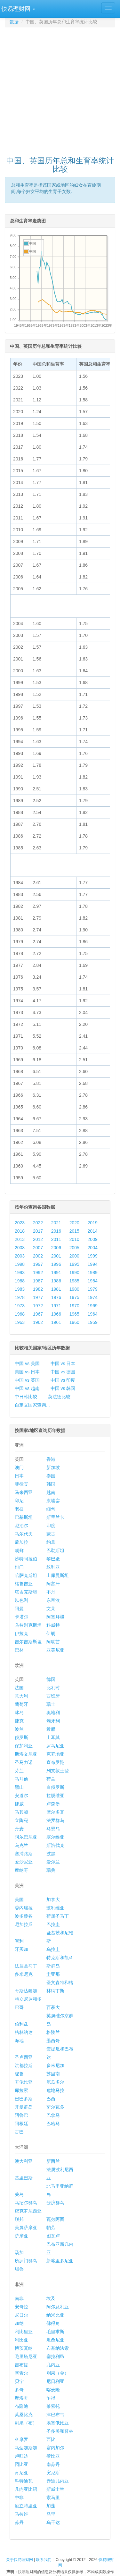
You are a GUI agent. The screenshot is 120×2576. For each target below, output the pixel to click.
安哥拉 (21, 2306)
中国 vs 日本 (63, 1363)
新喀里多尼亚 (59, 2260)
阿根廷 (21, 2123)
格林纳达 (24, 2032)
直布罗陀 (55, 1762)
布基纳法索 (57, 2348)
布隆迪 (21, 2406)
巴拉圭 (53, 1924)
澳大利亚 (24, 2161)
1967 (38, 1314)
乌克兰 (21, 1845)
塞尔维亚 (55, 1837)
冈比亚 (21, 2464)
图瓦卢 (53, 2235)
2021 (56, 1222)
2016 (56, 1231)
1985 (74, 1280)
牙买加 (21, 1949)
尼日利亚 (55, 2381)
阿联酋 (53, 1641)
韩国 (50, 1484)
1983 (20, 1289)
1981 (56, 1289)
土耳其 (53, 1737)
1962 (38, 1322)
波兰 (19, 1729)
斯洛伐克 (55, 1845)
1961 (56, 1322)
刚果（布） (26, 2422)
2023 (20, 1222)
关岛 (19, 2194)
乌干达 (53, 2522)
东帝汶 (53, 1600)
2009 (93, 1239)
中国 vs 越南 (27, 1388)
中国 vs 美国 (27, 1363)
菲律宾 (21, 1484)
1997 (38, 1264)
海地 (19, 2040)
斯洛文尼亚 (26, 1754)
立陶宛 (21, 1820)
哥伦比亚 (24, 2082)
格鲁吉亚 (24, 1583)
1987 (38, 1280)
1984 (93, 1280)
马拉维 (21, 2514)
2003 (20, 1255)
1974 (93, 1297)
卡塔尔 (21, 1616)
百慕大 (53, 2007)
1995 (74, 1264)
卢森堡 (53, 1803)
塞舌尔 (21, 2373)
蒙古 (50, 1533)
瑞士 (50, 1704)
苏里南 (53, 2073)
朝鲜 (19, 1550)
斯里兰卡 (55, 1517)
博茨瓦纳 (24, 2348)
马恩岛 (53, 1828)
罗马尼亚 (55, 1745)
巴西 (50, 2098)
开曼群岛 (24, 2106)
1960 (74, 1322)
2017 (38, 1231)
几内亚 (53, 2364)
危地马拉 (55, 2090)
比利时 (53, 1687)
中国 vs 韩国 (63, 1388)
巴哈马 (53, 2123)
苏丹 (19, 2522)
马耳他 (21, 1778)
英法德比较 (59, 1396)
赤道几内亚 (57, 2480)
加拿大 (53, 1899)
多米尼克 (24, 1974)
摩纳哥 (21, 1870)
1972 (38, 1305)
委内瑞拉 (24, 1907)
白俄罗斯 (55, 1787)
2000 (74, 1255)
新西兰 (53, 2161)
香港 (50, 1459)
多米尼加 (55, 2065)
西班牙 (53, 1696)
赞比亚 (53, 2456)
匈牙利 (53, 1720)
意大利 (21, 1696)
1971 (56, 1305)
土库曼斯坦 (57, 1575)
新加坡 (53, 1467)
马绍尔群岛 (26, 2202)
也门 (19, 1567)
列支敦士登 (57, 1770)
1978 (20, 1297)
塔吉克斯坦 (26, 1591)
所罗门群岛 (26, 2260)
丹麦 (19, 1828)
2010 (74, 1239)
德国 (50, 1679)
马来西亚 (24, 1492)
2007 (38, 1247)
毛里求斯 (55, 2331)
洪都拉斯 (24, 2065)
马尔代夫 (24, 1533)
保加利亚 (24, 1745)
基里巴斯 (24, 2177)
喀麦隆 (53, 2389)
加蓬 (50, 2505)
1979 (93, 1289)
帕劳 (50, 2227)
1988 (20, 1280)
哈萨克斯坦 (26, 1575)
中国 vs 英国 (27, 1380)
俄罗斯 (21, 1737)
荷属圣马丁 (57, 1916)
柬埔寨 (53, 1500)
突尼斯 (53, 2472)
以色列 (21, 1600)
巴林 (19, 1650)
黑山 (19, 1787)
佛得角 (53, 2323)
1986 (56, 1280)
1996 (56, 1264)
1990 (74, 1272)
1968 (20, 1314)
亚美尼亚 (55, 1650)
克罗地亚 (55, 1754)
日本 (19, 1475)
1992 (38, 1272)
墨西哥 (53, 2040)
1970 (74, 1305)
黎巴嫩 (53, 1558)
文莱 (50, 1608)
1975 (74, 1297)
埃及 (50, 2298)
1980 (74, 1289)
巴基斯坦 (24, 1517)
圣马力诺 (24, 1762)
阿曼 (19, 1608)
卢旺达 (21, 2456)
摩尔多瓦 (55, 1812)
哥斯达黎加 (26, 1990)
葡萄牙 (21, 1704)
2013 (20, 1239)
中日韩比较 (26, 1396)
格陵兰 (53, 2032)
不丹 (50, 1591)
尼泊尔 (21, 1525)
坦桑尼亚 (55, 2339)
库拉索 (21, 2090)
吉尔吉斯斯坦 (28, 1641)
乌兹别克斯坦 (28, 1625)
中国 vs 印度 (63, 1380)
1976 (56, 1297)
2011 (56, 1239)
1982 (38, 1289)
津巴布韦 (55, 2414)
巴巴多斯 (24, 2098)
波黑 (50, 1853)
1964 (93, 1314)
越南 (50, 1492)
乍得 (50, 2398)
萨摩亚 (21, 2235)
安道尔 (21, 1795)
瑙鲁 (19, 2269)
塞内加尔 (55, 2447)
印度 (50, 1525)
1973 (20, 1305)
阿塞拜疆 (55, 1616)
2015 (74, 1231)
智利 (19, 1941)
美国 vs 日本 (27, 1371)
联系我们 (44, 2559)
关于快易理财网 (19, 2559)
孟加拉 (21, 1542)
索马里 (53, 2497)
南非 (19, 2298)
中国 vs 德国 (63, 1371)
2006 (56, 1247)
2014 (93, 1231)
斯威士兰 (55, 2489)
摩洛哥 (21, 2398)
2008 (20, 1247)
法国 (19, 1687)
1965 (74, 1314)
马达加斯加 (26, 2447)
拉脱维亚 (55, 1795)
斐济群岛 (55, 2202)
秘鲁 (19, 2073)
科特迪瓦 (24, 2480)
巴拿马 (53, 2115)
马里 (50, 2514)
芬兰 (19, 1770)
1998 (20, 1264)
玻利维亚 (55, 1907)
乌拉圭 (53, 1949)
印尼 (19, 1500)
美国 (19, 1899)
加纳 (19, 2323)
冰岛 (19, 1712)
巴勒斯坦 (55, 1550)
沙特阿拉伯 (26, 1558)
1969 (93, 1305)
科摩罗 (21, 2439)
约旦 (50, 1542)
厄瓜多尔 (55, 2082)
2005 (74, 1247)
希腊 (50, 1729)
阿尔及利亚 (57, 2306)
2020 (74, 1222)
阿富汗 (53, 1583)
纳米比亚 (55, 2315)
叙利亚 (53, 1567)
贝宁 (19, 2381)
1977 (38, 1297)
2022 (38, 1222)
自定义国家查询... (32, 1404)
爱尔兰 (53, 1861)
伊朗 (50, 1633)
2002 (38, 1255)
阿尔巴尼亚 (26, 1837)
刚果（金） (57, 2373)
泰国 (50, 1475)
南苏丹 (53, 2464)
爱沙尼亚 (24, 1861)
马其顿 (21, 1812)
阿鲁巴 (21, 2115)
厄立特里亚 (26, 2505)
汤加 (19, 2252)
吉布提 (21, 2364)
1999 (93, 1255)
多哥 (19, 2389)
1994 (93, 1264)
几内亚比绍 (26, 2489)
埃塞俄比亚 (57, 2422)
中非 (19, 2497)
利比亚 (21, 2339)
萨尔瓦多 (55, 2106)
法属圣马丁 (26, 1965)
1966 (56, 1314)
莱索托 (53, 2406)
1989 (93, 1272)
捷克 (19, 1720)
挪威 (19, 1803)
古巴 (19, 2131)
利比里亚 (24, 2331)
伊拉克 (21, 1633)
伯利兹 (21, 2024)
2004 (93, 1247)
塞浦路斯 (24, 1853)
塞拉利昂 (55, 2356)
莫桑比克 (24, 2414)
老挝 (19, 1509)
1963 (20, 1322)
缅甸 (50, 1509)
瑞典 (50, 1870)
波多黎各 (24, 1916)
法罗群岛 (55, 1820)
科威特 (53, 1625)
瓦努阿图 (55, 2219)
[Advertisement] (60, 89)
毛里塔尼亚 (26, 2356)
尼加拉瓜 (24, 1924)
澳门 (19, 1467)
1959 (93, 1322)
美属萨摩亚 (26, 2227)
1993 (20, 1272)
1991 (56, 1272)
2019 (93, 1222)
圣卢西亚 (24, 2057)
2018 (20, 1231)
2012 (38, 1239)
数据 (14, 21)
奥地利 (53, 1712)
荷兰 (50, 1778)
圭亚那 (53, 1974)
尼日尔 (21, 2315)
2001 (56, 1255)
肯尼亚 (21, 2472)
